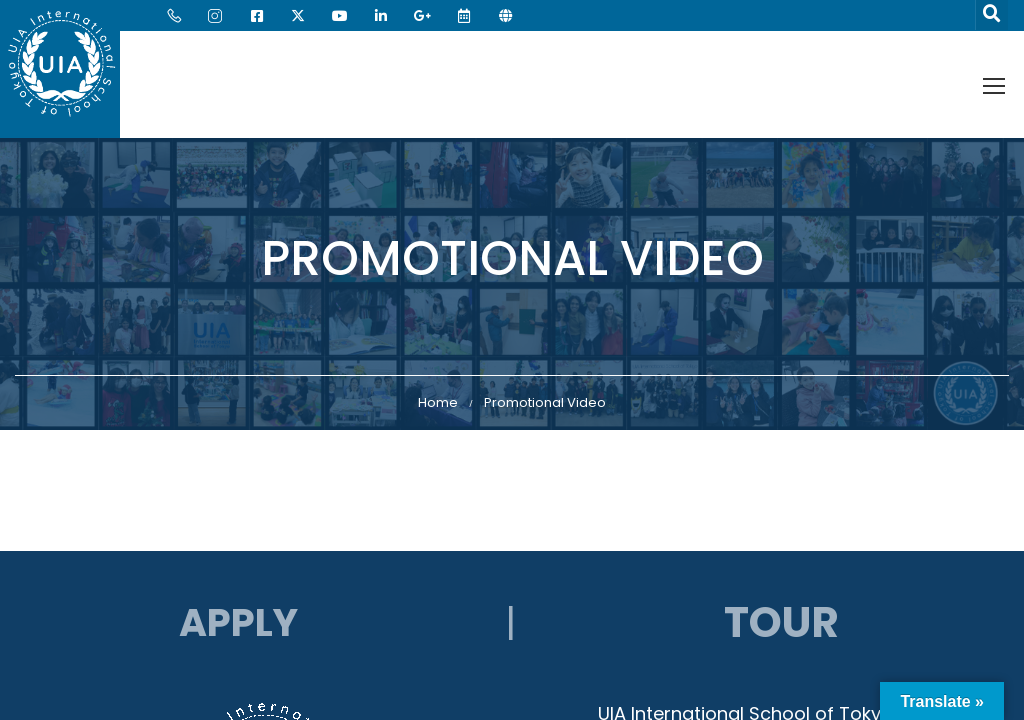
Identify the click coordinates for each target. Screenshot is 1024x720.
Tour (781, 623)
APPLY (238, 622)
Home (438, 402)
